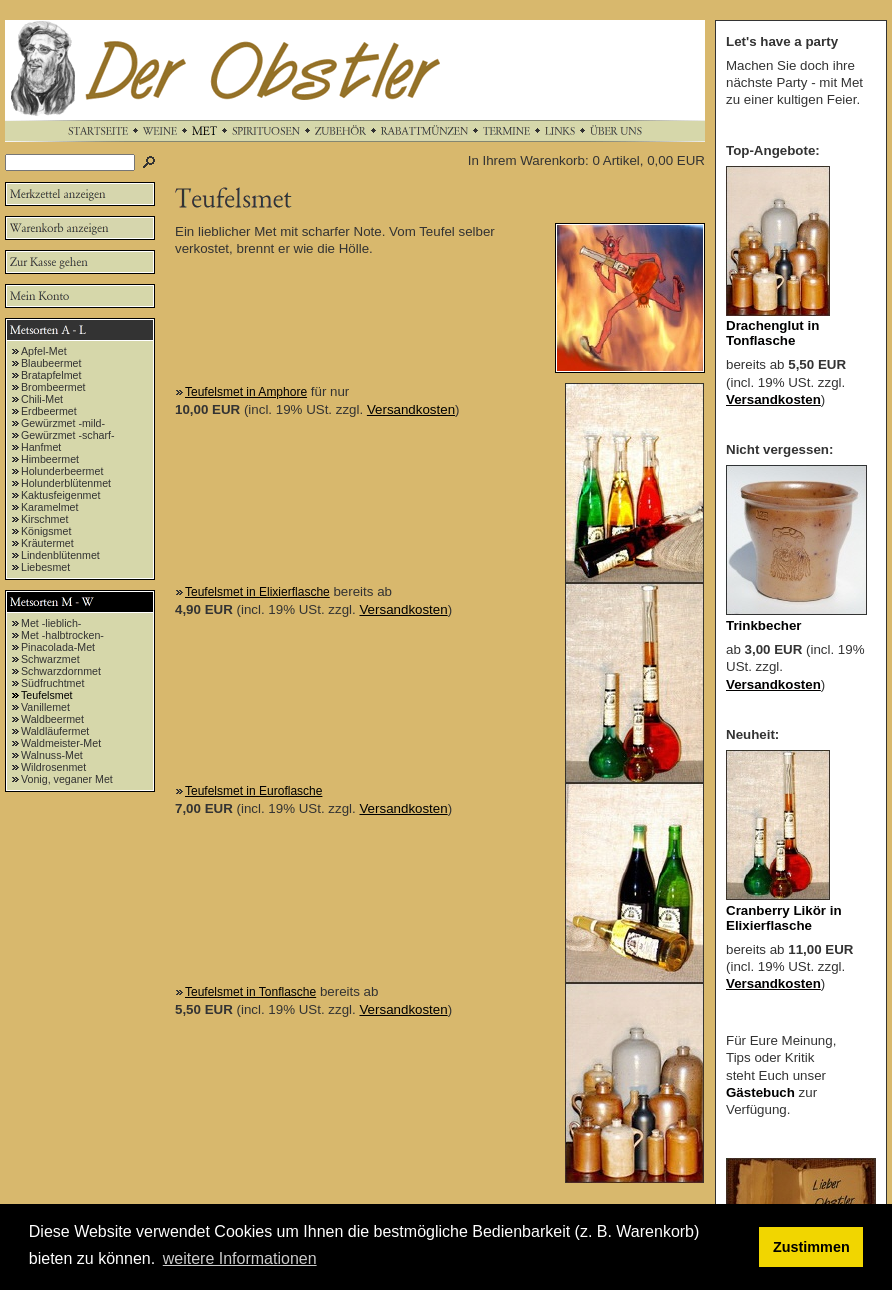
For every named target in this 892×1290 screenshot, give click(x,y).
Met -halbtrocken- (62, 635)
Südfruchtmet (52, 683)
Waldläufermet (55, 731)
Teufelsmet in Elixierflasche (257, 592)
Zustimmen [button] (811, 1247)
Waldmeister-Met (61, 743)
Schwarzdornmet (61, 671)
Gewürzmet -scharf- (68, 435)
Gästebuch (760, 1092)
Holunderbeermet (62, 471)
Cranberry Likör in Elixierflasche (784, 918)
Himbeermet (50, 459)
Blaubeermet (51, 363)
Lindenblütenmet (60, 555)
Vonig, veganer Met (67, 779)
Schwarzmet (50, 659)
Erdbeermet (49, 411)
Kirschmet (44, 519)
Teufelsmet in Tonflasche (250, 992)
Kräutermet (47, 543)
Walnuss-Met (52, 755)
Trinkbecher (764, 625)
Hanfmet (41, 447)
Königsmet (46, 531)
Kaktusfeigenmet (60, 495)
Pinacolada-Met (58, 647)
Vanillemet (45, 707)
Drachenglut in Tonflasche (772, 333)
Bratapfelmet (51, 375)
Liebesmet (45, 567)
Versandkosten (411, 409)
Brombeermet (53, 387)
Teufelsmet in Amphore (246, 392)
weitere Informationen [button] (240, 1258)
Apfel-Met (44, 351)
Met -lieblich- (51, 623)
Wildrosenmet (53, 767)
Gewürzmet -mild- (63, 423)
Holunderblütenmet (66, 483)
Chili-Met (42, 399)
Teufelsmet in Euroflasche (253, 791)
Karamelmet (49, 507)
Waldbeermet (52, 719)
